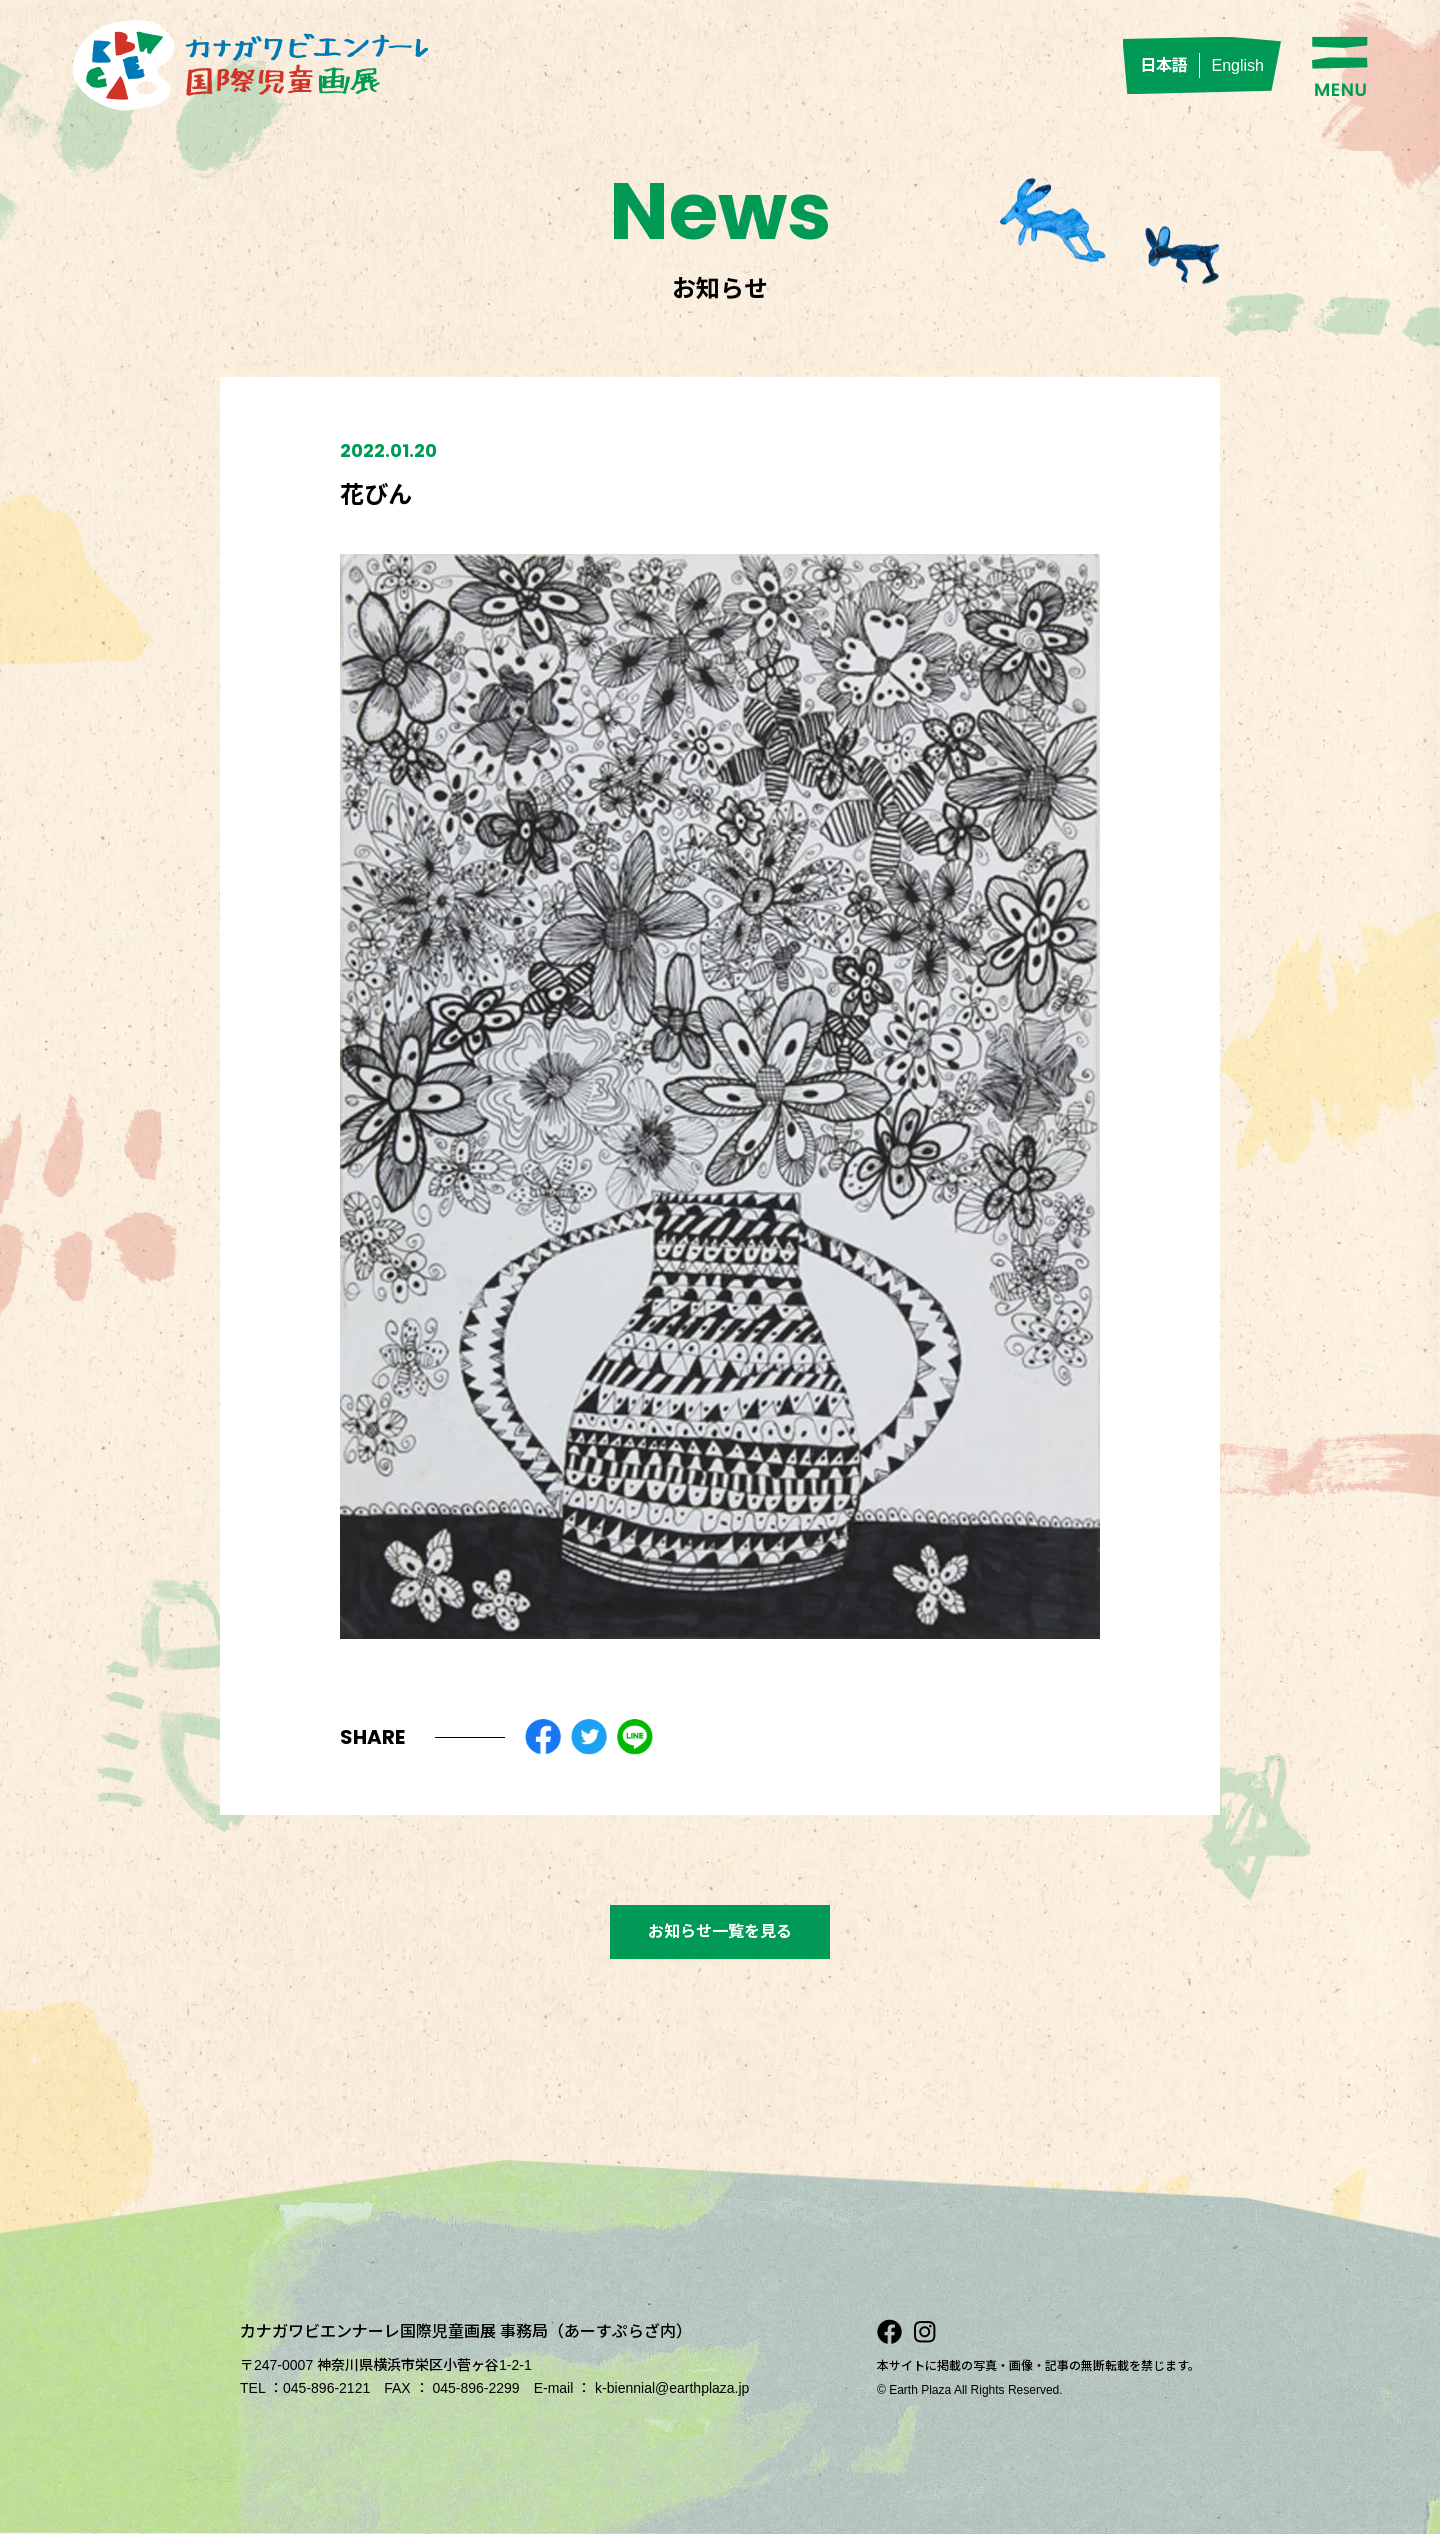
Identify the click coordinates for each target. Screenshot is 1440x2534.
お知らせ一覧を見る (720, 1931)
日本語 (1164, 65)
